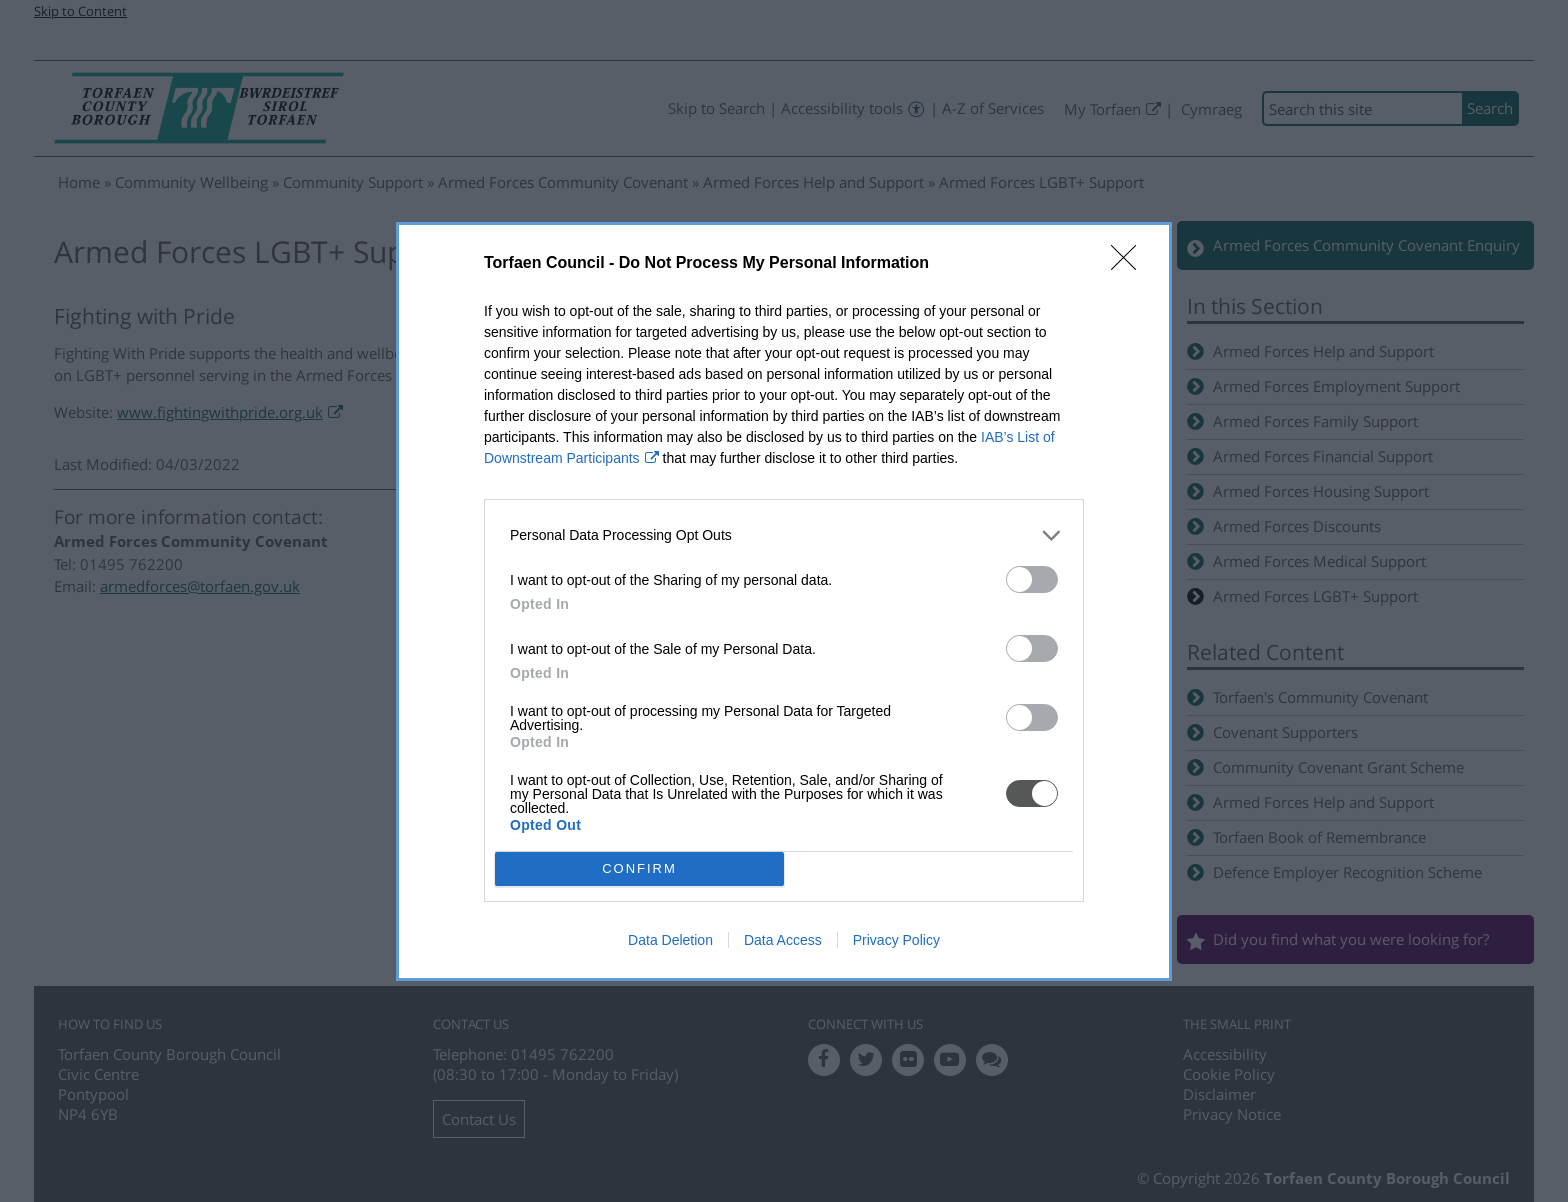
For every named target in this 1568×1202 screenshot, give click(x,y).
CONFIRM (639, 867)
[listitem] (784, 535)
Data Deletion (670, 940)
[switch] (1032, 579)
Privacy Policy (896, 940)
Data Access (783, 940)
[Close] (1130, 264)
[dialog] (784, 601)
